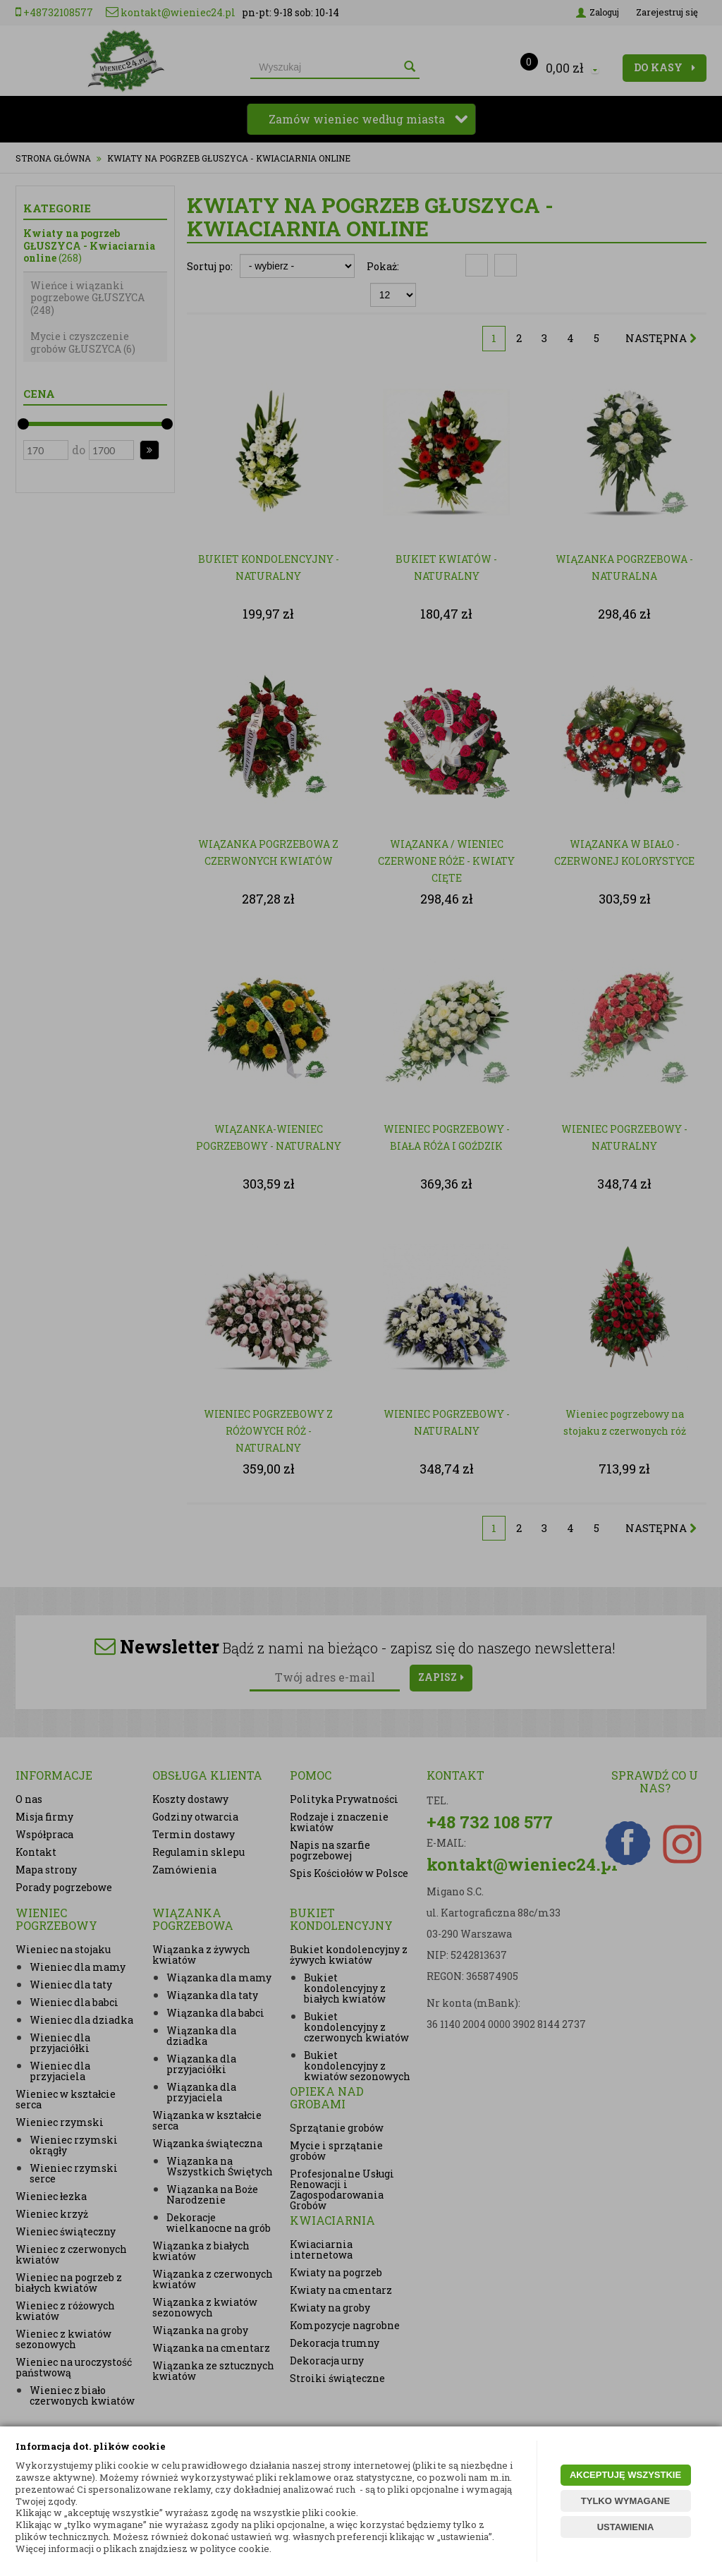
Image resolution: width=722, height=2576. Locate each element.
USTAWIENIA (625, 2527)
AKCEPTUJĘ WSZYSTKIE (625, 2474)
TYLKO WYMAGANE (625, 2501)
